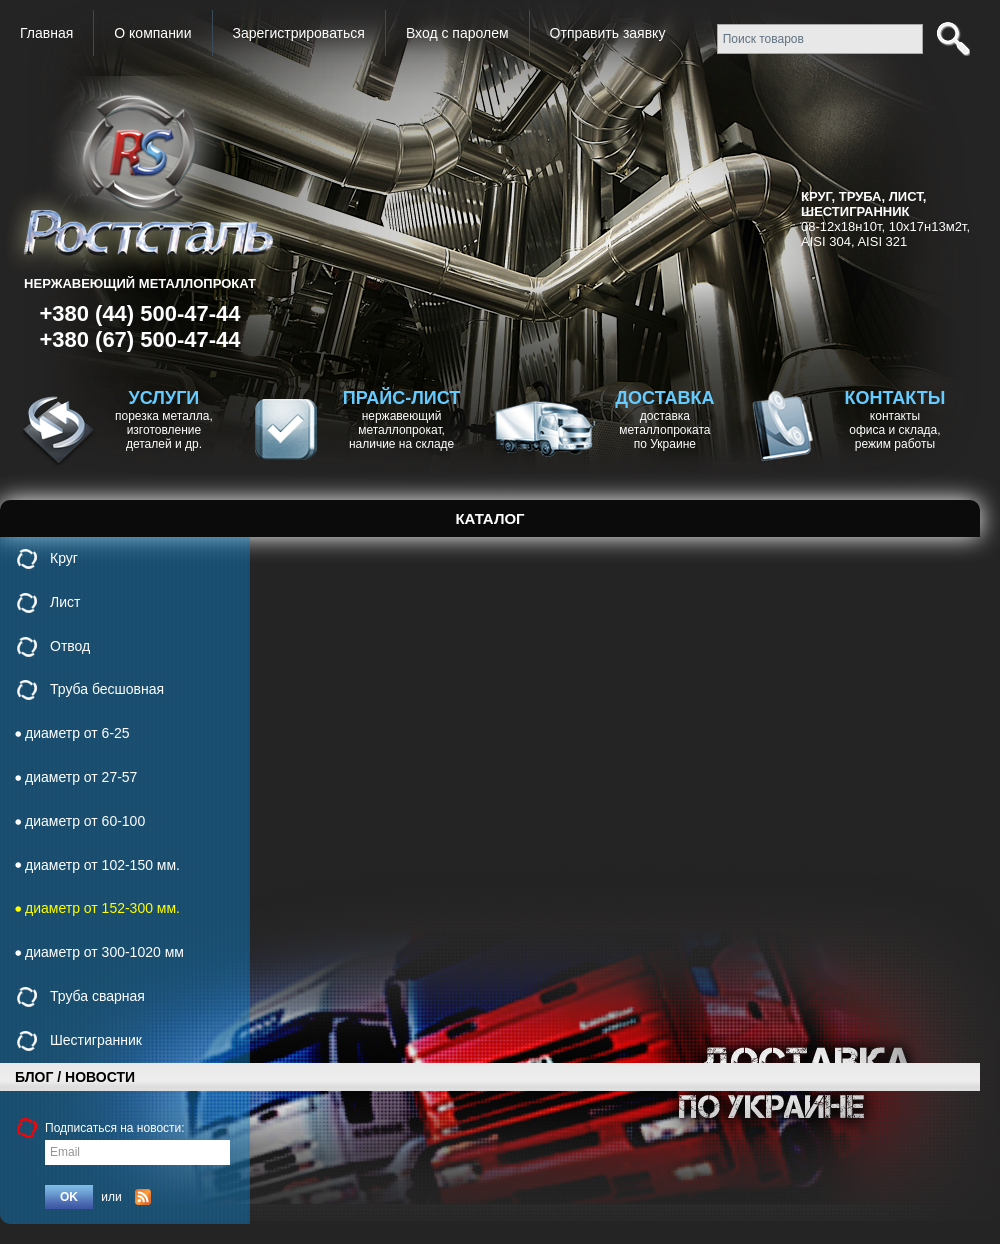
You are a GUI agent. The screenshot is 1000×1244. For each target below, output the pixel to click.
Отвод (70, 646)
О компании (152, 33)
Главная (46, 33)
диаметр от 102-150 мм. (102, 865)
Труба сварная (97, 996)
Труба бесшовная (107, 689)
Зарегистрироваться (299, 33)
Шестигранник (96, 1040)
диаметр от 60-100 (85, 821)
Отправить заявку (608, 33)
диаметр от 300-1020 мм (104, 952)
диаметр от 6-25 (77, 733)
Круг (64, 558)
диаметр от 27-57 (81, 777)
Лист (65, 602)
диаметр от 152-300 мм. (102, 908)
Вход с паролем (457, 33)
